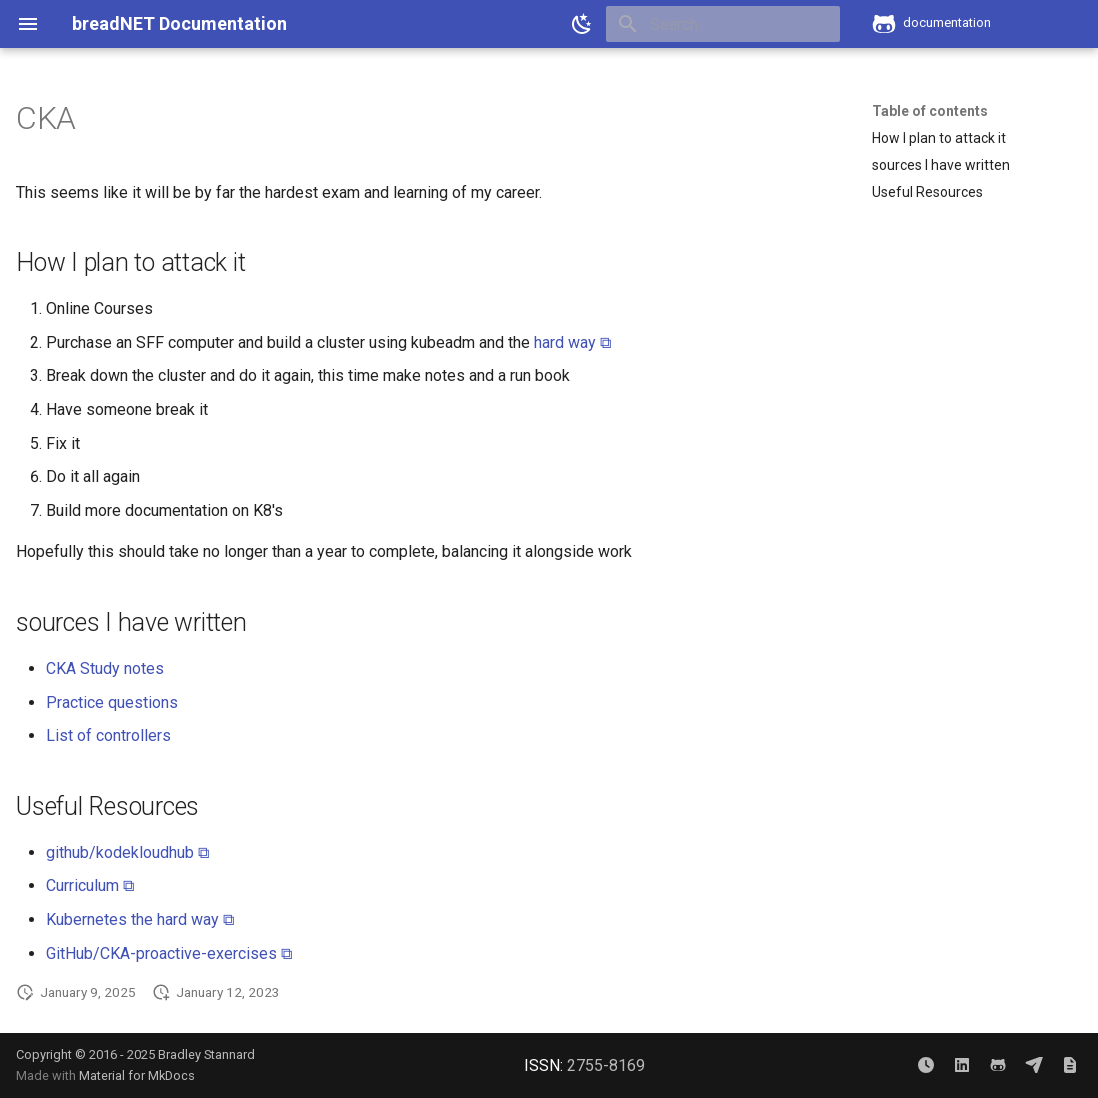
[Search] (723, 24)
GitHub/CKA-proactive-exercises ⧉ (169, 953)
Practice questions (112, 702)
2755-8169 (606, 1065)
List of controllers (108, 735)
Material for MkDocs (137, 1075)
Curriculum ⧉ (90, 885)
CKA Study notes (105, 668)
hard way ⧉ (572, 342)
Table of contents (930, 111)
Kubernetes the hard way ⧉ (140, 919)
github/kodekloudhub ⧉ (127, 852)
